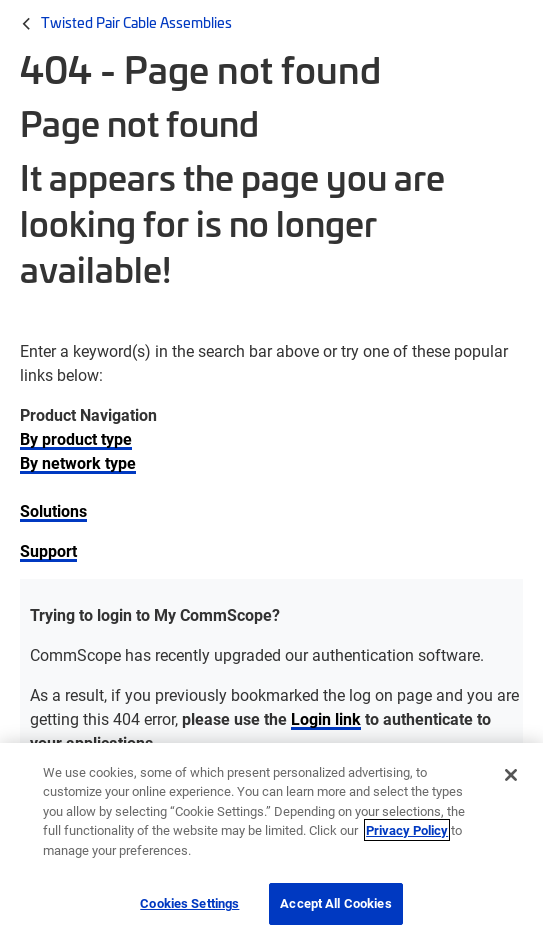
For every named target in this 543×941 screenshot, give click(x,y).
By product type (76, 438)
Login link (326, 718)
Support (48, 550)
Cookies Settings (189, 903)
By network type (78, 462)
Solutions (53, 510)
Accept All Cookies (335, 903)
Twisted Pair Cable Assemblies (136, 22)
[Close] (511, 775)
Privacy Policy (407, 830)
